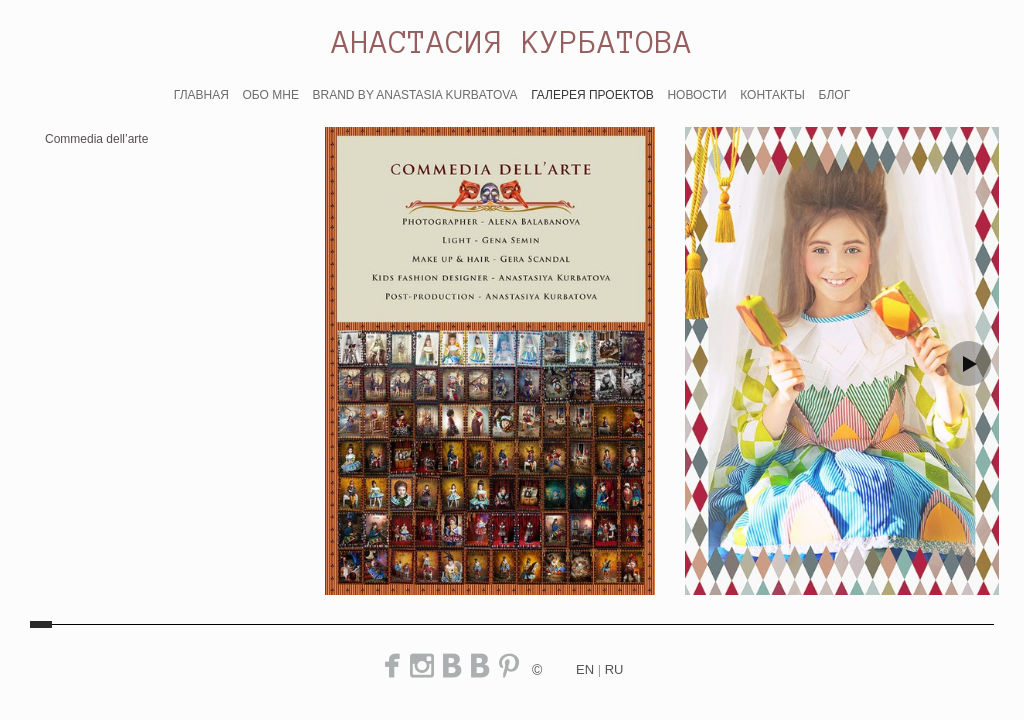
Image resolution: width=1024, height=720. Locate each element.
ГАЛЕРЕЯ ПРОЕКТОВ (592, 95)
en (585, 669)
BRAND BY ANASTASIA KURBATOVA (415, 95)
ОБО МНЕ (270, 95)
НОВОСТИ (696, 95)
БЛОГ (835, 95)
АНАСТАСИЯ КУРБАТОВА (512, 42)
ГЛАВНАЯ (201, 95)
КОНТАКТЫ (772, 95)
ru (614, 669)
